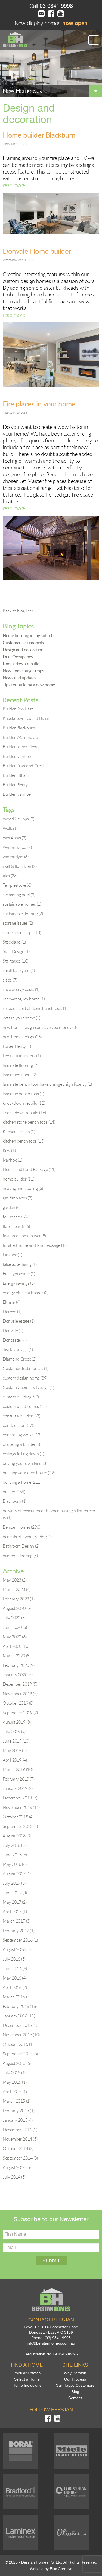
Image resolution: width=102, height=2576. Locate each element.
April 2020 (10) (16, 1646)
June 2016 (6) (15, 1968)
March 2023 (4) (16, 1589)
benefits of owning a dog (27, 1537)
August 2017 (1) (17, 1874)
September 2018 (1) (20, 1826)
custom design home (25, 1378)
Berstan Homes (21, 1527)
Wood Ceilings (18, 819)
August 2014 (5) (17, 2167)
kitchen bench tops (23, 1141)
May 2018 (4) (14, 1864)
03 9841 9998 (55, 6)
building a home (22, 1482)
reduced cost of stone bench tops (35, 1008)
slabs (10, 980)
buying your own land (25, 1463)
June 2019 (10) (16, 1741)
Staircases (15, 961)
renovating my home (24, 999)
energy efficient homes (25, 1293)
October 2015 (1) (18, 2044)
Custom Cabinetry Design (28, 1387)
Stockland (14, 942)
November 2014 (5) (20, 2139)
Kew (9, 1150)
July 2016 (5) (14, 1959)
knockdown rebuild (24, 1103)
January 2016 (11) (19, 2016)
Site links (75, 2365)
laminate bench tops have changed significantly (47, 1084)
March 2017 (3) (16, 1921)
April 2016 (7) (15, 1987)
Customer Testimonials (23, 642)
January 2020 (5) (18, 1675)
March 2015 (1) (16, 2101)
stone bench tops (22, 932)
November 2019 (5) (20, 1694)
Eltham (11, 1302)
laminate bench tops (23, 1094)
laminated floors (20, 1075)
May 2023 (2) (14, 1580)
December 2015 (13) (21, 2025)
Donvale (13, 1330)
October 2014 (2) (18, 2148)
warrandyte (15, 857)
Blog (75, 2391)
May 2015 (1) (14, 2082)
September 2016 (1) (20, 1940)
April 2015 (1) (15, 2092)
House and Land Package (29, 1169)
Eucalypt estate (19, 1274)
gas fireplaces (17, 1198)
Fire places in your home (39, 404)
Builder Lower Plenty (21, 747)
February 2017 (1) (18, 1930)
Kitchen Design (19, 1131)
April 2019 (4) (15, 1760)
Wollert (12, 828)
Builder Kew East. (18, 709)
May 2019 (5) (14, 1750)
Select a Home (27, 2379)
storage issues (18, 923)
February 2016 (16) (20, 2006)
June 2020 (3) (15, 1627)
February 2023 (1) (18, 1599)
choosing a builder (22, 1444)
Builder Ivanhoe (17, 756)
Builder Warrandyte (20, 737)
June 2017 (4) (15, 1893)
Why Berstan (75, 2373)
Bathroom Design (21, 1546)
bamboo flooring (20, 1555)
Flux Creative (61, 2569)
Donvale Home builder (37, 251)
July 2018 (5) (14, 1845)
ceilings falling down (23, 1454)
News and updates (19, 678)
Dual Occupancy (18, 657)
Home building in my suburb (28, 635)
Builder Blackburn (19, 728)
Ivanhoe (12, 1160)
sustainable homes (22, 904)
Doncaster (15, 1340)
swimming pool (19, 895)
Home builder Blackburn (39, 135)
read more (14, 185)
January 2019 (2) (18, 1788)
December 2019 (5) (20, 1684)
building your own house (29, 1473)
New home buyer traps (23, 671)
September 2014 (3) (20, 2158)
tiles (10, 876)
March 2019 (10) (18, 1769)
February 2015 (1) (18, 2111)
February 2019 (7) (18, 1779)
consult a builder (21, 1416)
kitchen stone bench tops (29, 1122)
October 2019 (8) (18, 1703)
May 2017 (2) (14, 1902)
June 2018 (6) (15, 1855)
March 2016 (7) (16, 1997)
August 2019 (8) (17, 1722)
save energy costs (21, 989)
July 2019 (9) (14, 1731)
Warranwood (17, 847)
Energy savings (19, 1283)
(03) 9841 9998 (58, 2338)
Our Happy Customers (75, 2385)
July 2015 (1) (14, 2073)
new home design (22, 1037)
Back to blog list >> (19, 611)
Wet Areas (14, 838)
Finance (12, 1255)
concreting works (22, 1435)
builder (14, 1492)
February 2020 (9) (18, 1665)
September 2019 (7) (20, 1713)
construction (19, 1425)
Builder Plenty (15, 785)
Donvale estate (19, 1321)
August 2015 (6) (17, 2063)
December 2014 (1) (20, 2129)
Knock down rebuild (21, 664)
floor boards (16, 1226)
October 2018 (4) (18, 1817)
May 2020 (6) (14, 1637)
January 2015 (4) (18, 2120)
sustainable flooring (23, 914)
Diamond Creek (19, 1359)
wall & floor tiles (19, 866)
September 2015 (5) (20, 2054)
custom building (21, 1397)
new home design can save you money (40, 1027)
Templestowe (17, 885)
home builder (18, 1179)
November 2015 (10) (21, 2035)
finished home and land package (34, 1245)
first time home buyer (24, 1236)
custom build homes (25, 1406)
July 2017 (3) (14, 1883)
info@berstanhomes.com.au (51, 2343)
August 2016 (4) (17, 1949)
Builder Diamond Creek (24, 766)
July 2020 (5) (14, 1618)
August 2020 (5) (17, 1608)
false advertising (20, 1264)
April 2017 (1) (15, 1912)
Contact (75, 2398)
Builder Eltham (16, 775)
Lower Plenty (17, 1046)
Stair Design (16, 951)
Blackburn (14, 1501)
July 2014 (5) (14, 2177)
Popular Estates (27, 2373)
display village (18, 1349)
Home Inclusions (27, 2385)
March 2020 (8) (16, 1656)
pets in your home (21, 1018)
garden (11, 1207)
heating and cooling (23, 1188)
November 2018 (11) (21, 1807)
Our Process (75, 2379)
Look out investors (22, 1056)
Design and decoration (23, 650)
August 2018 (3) (17, 1836)
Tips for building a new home (29, 685)
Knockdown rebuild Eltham (27, 718)
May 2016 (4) (14, 1978)
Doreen (12, 1312)
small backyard (19, 970)
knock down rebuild (24, 1113)
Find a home (27, 2365)
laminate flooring (20, 1065)
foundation (15, 1217)
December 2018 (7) (20, 1798)
